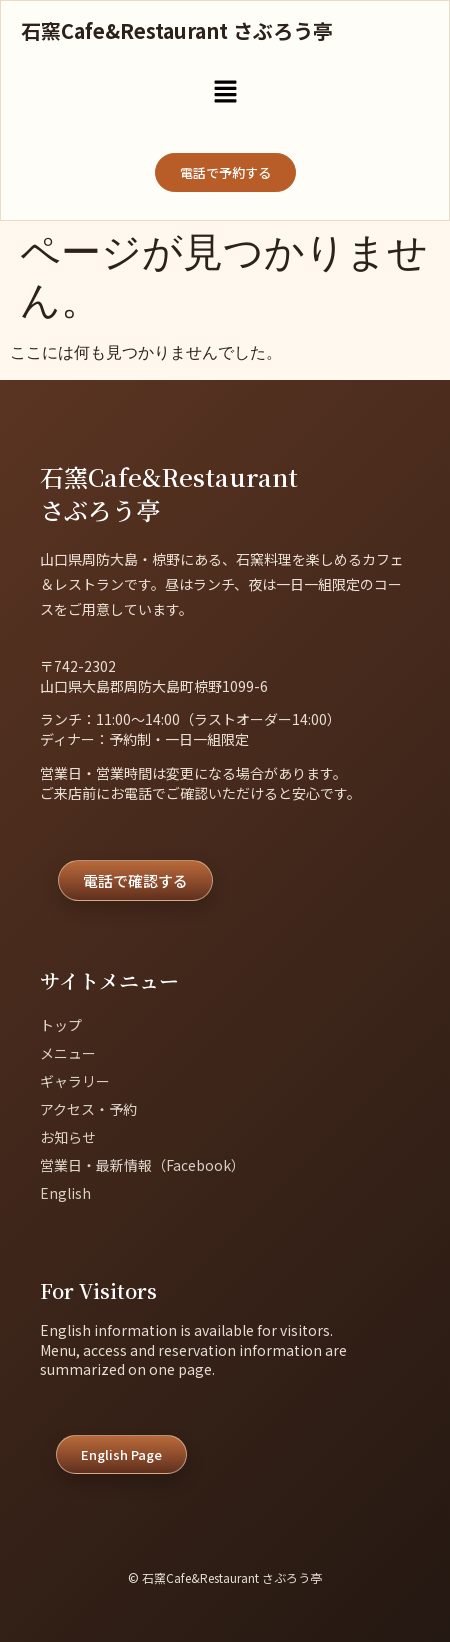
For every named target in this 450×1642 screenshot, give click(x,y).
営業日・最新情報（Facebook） (142, 1165)
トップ (61, 1025)
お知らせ (68, 1137)
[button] (225, 93)
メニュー (68, 1053)
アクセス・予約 (88, 1109)
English (65, 1193)
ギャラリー (75, 1081)
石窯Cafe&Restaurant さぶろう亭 (177, 30)
